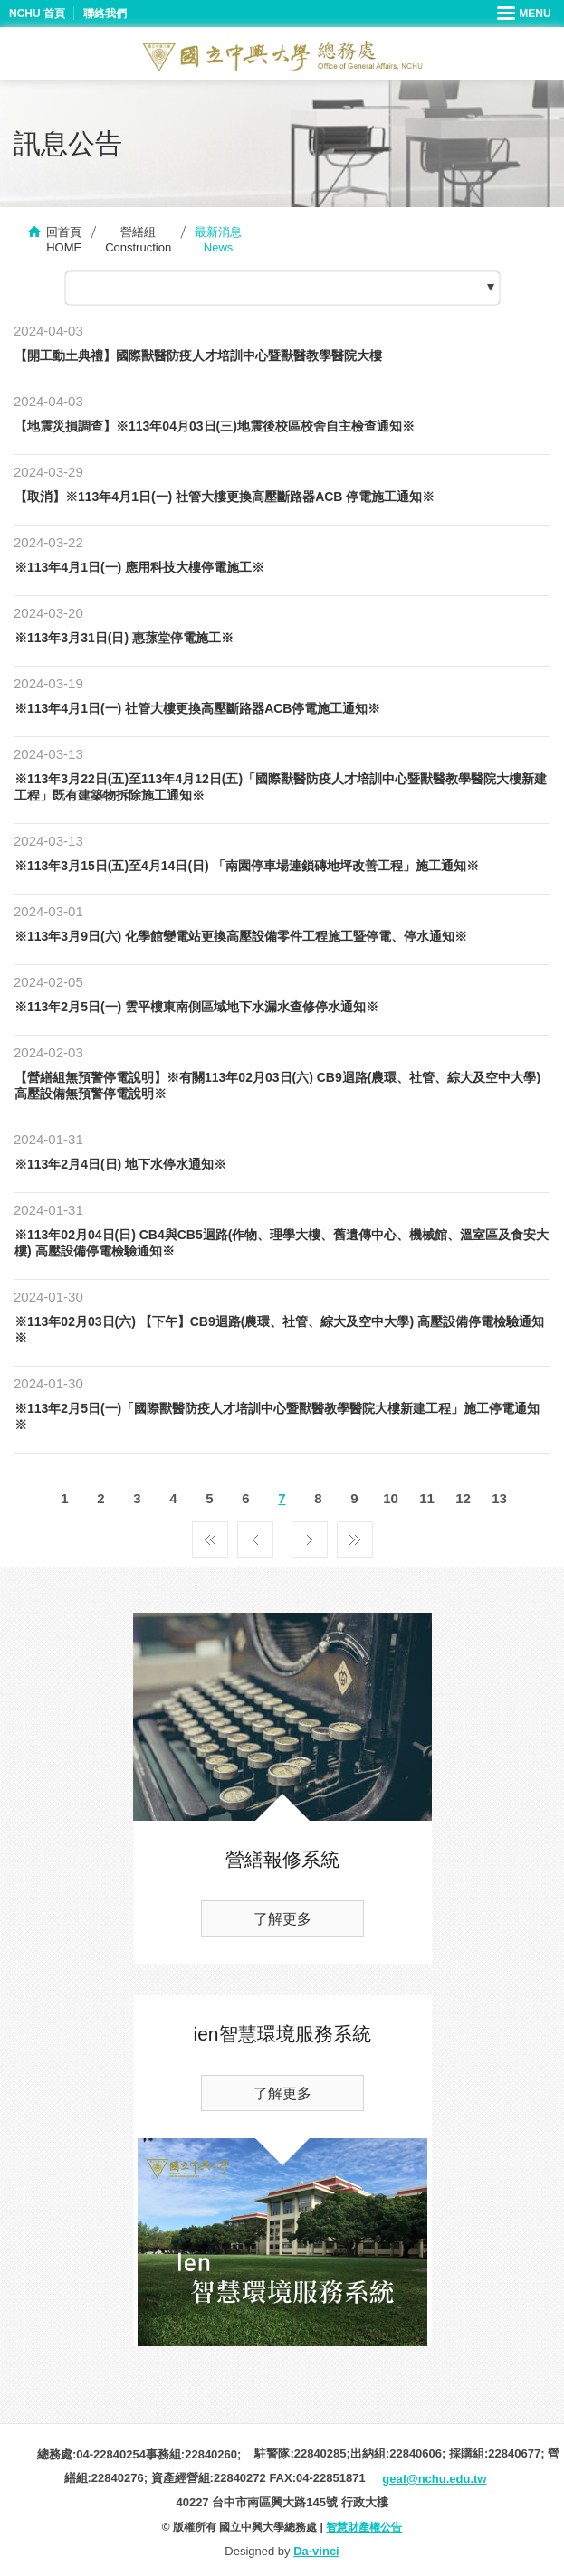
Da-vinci (316, 2551)
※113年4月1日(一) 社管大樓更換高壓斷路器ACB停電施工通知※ (197, 708)
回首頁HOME (63, 239)
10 (390, 1498)
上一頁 (255, 1534)
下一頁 (310, 1534)
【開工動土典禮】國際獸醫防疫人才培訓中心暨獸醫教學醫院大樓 (198, 355)
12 (463, 1498)
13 (499, 1498)
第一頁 (210, 1534)
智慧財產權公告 (364, 2527)
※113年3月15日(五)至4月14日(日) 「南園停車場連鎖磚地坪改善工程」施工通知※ (246, 865)
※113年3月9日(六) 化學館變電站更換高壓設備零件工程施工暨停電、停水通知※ (240, 936)
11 (427, 1498)
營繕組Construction (138, 239)
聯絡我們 (105, 13)
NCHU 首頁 (37, 13)
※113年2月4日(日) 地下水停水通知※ (120, 1164)
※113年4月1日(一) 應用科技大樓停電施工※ (139, 567)
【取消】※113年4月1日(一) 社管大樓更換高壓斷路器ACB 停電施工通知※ (224, 496)
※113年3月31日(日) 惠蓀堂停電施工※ (124, 637)
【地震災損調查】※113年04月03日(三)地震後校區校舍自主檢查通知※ (214, 426)
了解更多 (282, 1919)
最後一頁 (355, 1534)
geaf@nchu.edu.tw (434, 2479)
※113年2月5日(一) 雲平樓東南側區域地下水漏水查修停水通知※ (196, 1006)
